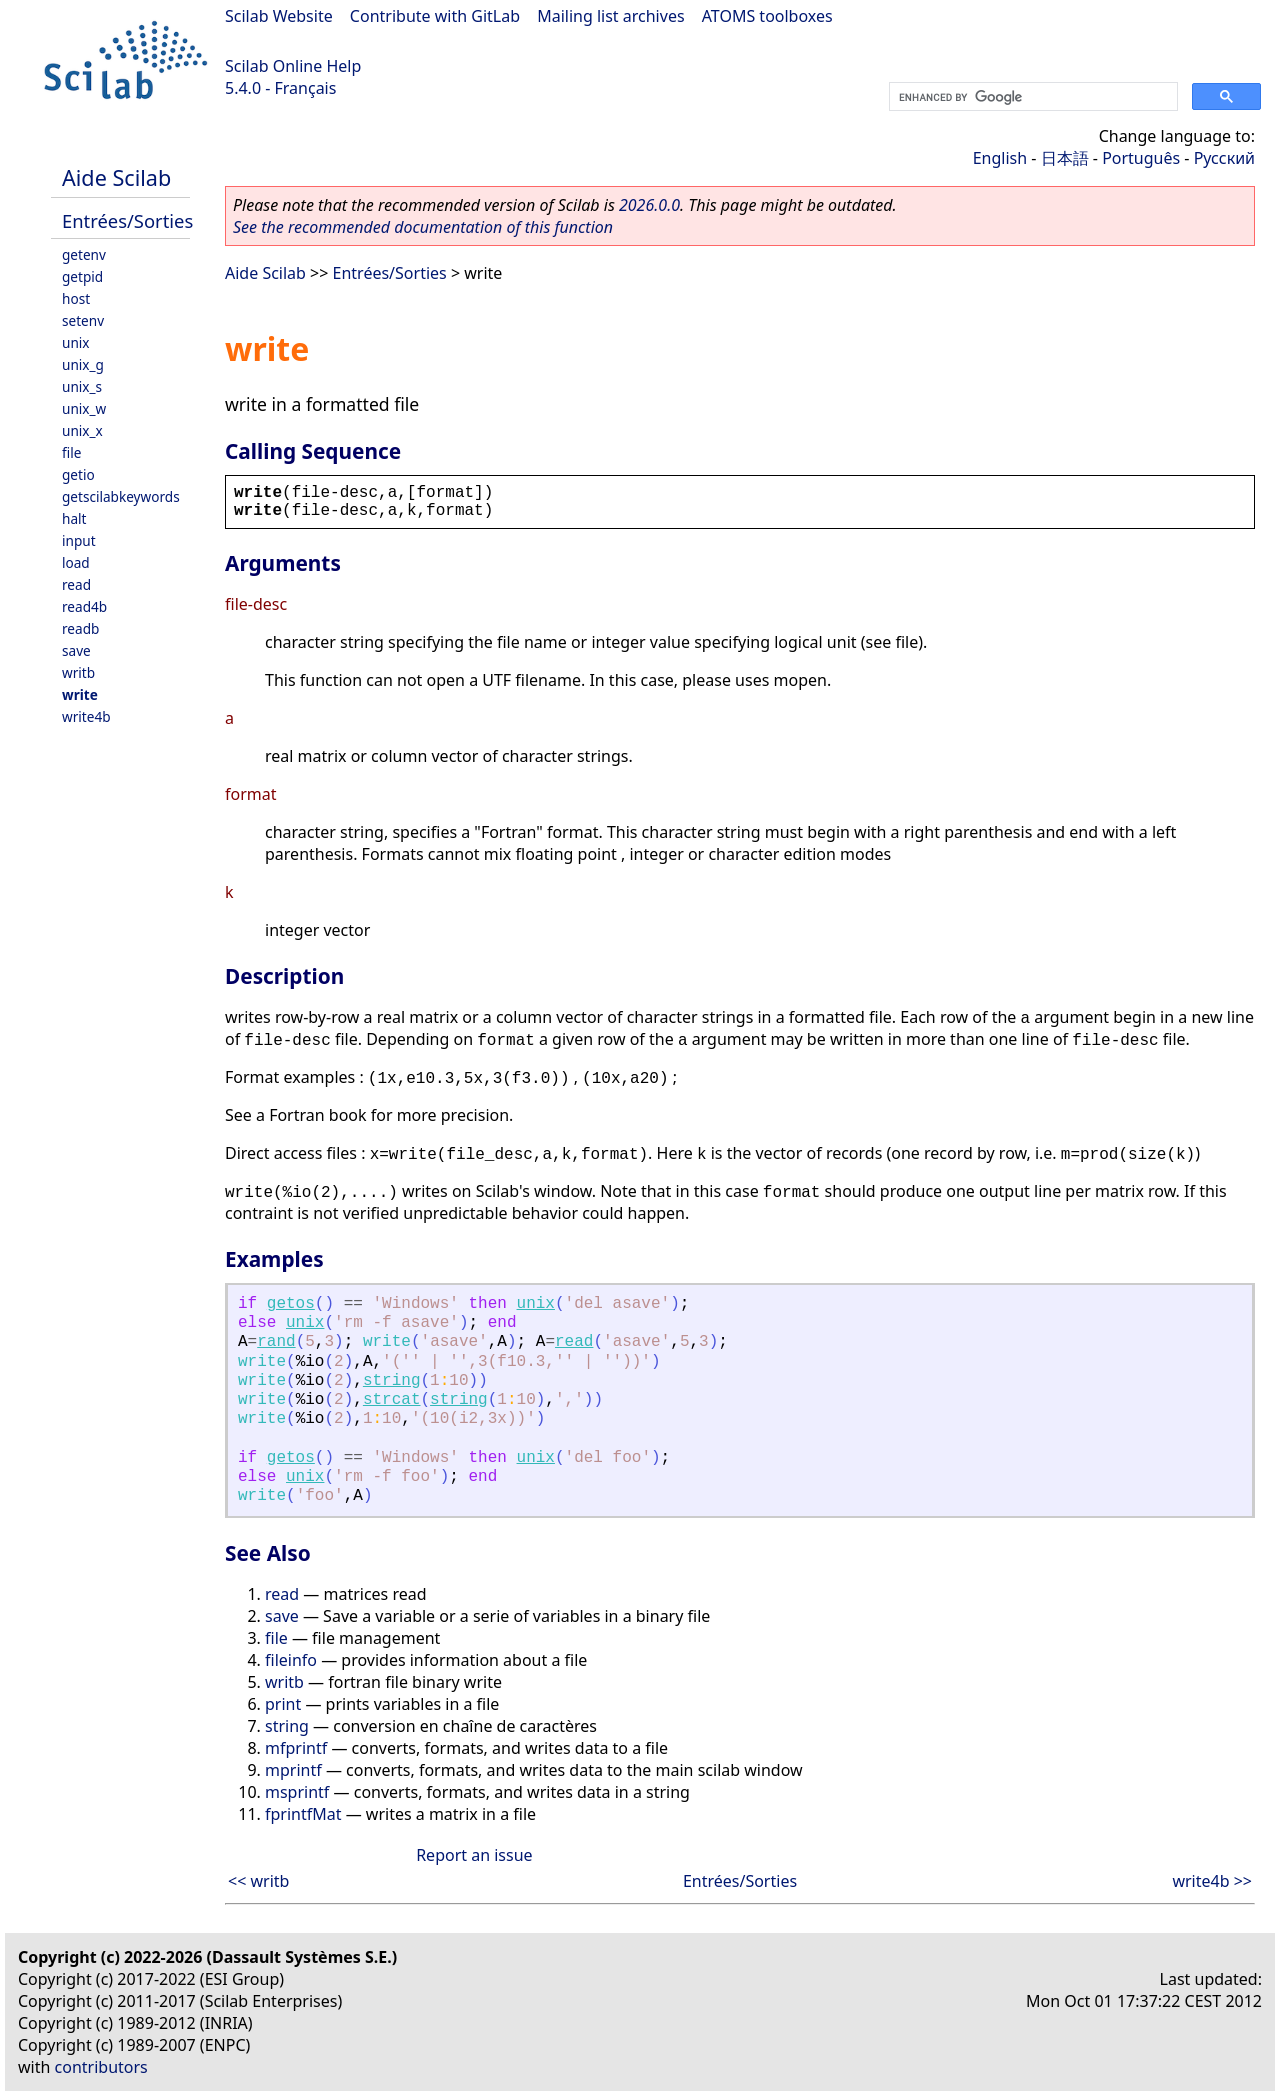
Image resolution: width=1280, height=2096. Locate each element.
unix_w (84, 408)
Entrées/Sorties (127, 220)
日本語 (1065, 158)
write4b (86, 716)
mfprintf (296, 1748)
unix (76, 342)
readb (80, 628)
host (76, 298)
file (71, 452)
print (283, 1704)
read (76, 584)
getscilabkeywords (121, 496)
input (79, 540)
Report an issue (474, 1855)
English (1000, 158)
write (80, 694)
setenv (83, 320)
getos (291, 1304)
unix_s (82, 386)
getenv (84, 254)
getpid (82, 276)
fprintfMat (303, 1814)
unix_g (83, 364)
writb (78, 672)
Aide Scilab (116, 177)
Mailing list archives (610, 16)
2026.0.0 (649, 205)
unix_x (82, 430)
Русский (1224, 158)
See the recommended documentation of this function (423, 227)
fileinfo (291, 1660)
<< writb (258, 1881)
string (392, 1381)
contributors (101, 2067)
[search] (1031, 97)
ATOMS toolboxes (767, 16)
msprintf (297, 1792)
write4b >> (1212, 1881)
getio (78, 474)
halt (74, 518)
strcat (392, 1400)
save (76, 650)
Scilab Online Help (293, 66)
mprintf (293, 1770)
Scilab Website (279, 16)
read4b (84, 606)
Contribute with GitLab (435, 16)
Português (1141, 158)
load (76, 562)
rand (276, 1342)
